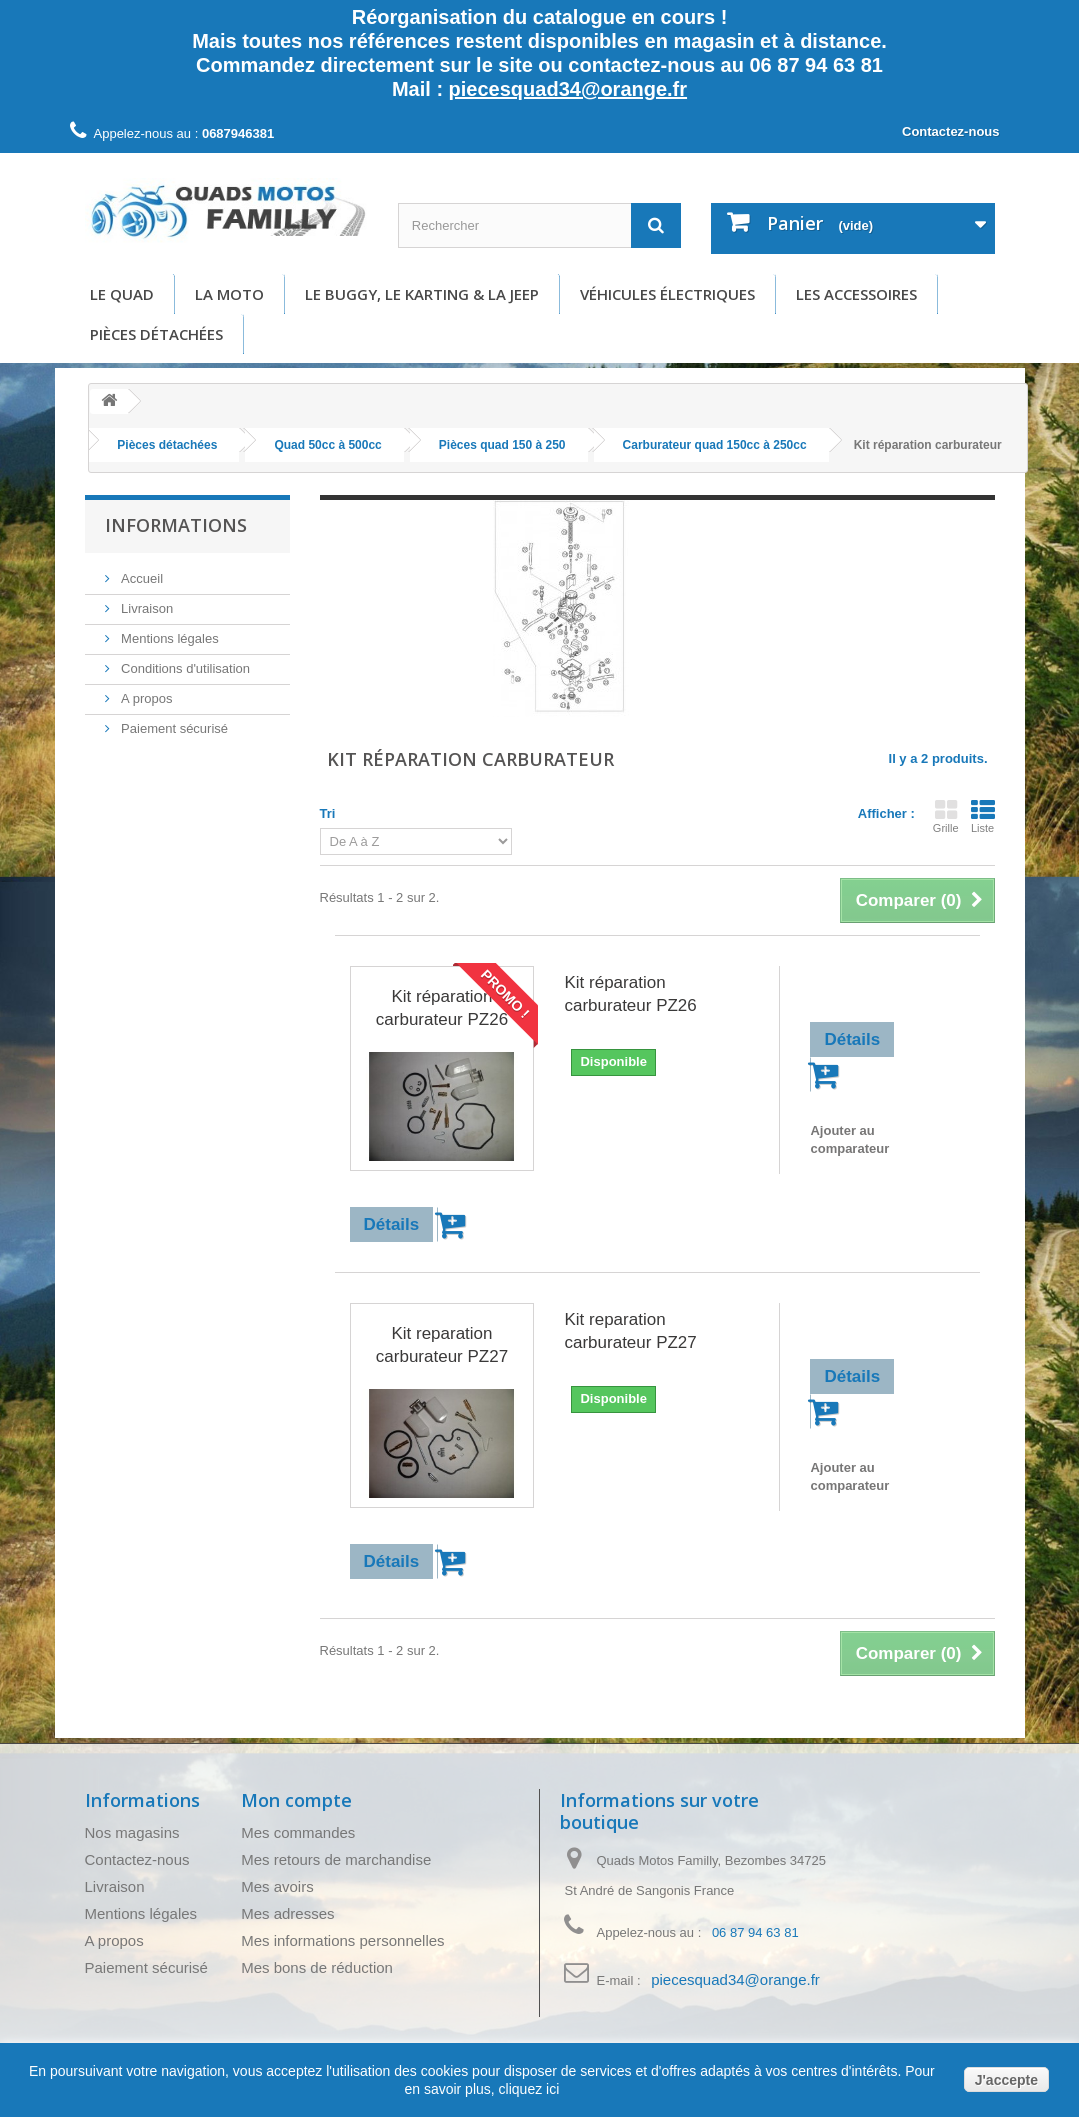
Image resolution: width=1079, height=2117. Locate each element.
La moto (229, 294)
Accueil (141, 578)
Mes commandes (298, 1832)
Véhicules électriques (667, 294)
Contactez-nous (951, 131)
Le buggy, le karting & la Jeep (422, 294)
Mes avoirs (277, 1886)
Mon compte (296, 1800)
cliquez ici (527, 2089)
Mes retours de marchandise (336, 1859)
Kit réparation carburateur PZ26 (442, 1008)
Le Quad (122, 294)
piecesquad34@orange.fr (568, 89)
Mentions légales (168, 638)
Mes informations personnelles (342, 1940)
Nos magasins (132, 1832)
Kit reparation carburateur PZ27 (442, 1345)
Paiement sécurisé (173, 728)
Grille (946, 816)
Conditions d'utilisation (184, 668)
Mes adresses (287, 1913)
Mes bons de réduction (317, 1967)
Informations (176, 525)
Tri (328, 813)
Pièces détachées (156, 334)
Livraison (146, 608)
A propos (145, 698)
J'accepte (1006, 2080)
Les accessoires (856, 294)
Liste (983, 816)
